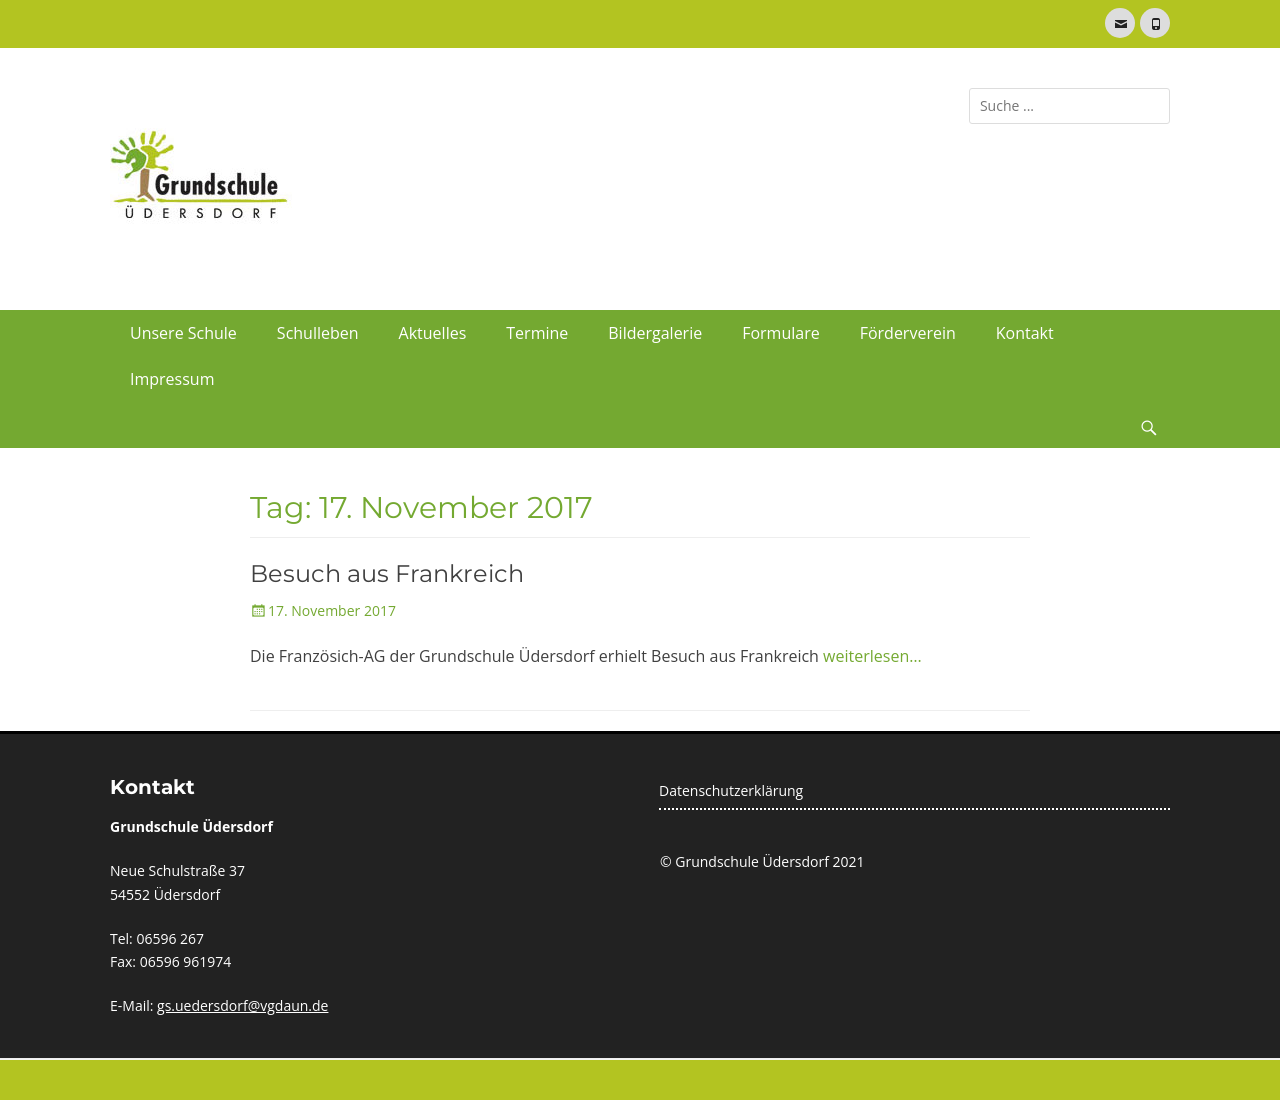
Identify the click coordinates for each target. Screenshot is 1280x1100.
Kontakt (1025, 333)
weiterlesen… (872, 656)
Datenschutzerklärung (731, 790)
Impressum (172, 379)
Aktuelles (433, 333)
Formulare (781, 333)
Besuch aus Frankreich (387, 573)
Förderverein (908, 333)
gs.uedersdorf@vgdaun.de (242, 1005)
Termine (537, 333)
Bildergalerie (655, 333)
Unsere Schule (183, 333)
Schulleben (318, 333)
